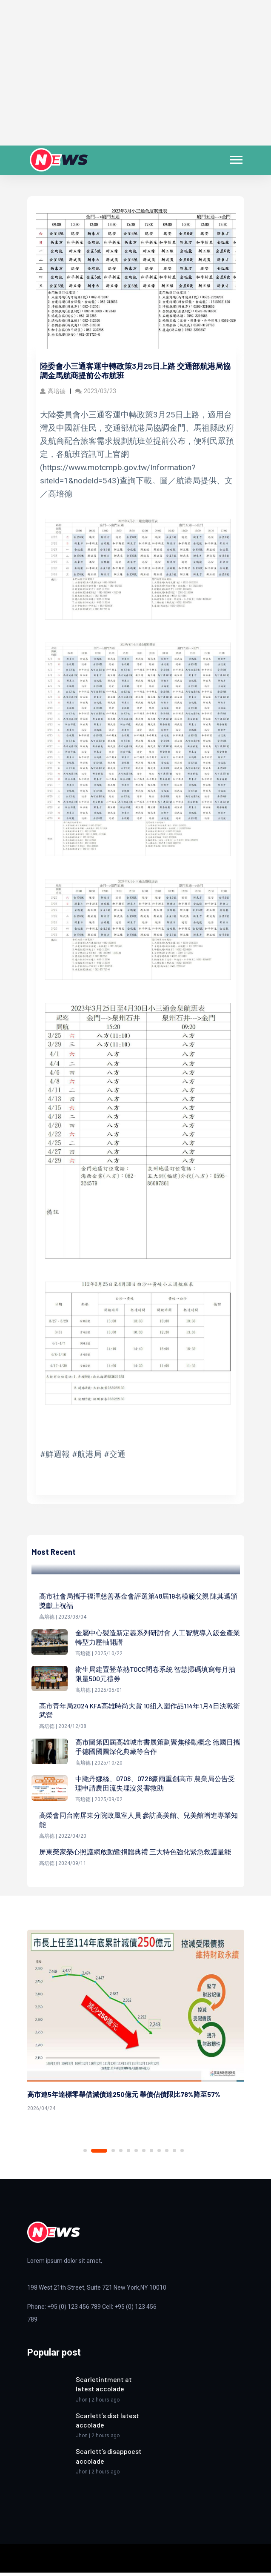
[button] (235, 158)
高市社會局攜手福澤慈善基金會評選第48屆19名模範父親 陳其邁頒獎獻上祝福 (138, 1600)
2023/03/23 (95, 391)
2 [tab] (99, 2154)
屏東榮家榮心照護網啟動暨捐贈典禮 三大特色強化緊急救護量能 (135, 1855)
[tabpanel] (135, 2025)
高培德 (53, 391)
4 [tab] (121, 2154)
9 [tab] (159, 2154)
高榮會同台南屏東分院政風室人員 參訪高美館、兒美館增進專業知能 (138, 1822)
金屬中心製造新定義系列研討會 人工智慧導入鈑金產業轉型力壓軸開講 (157, 1637)
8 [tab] (151, 2154)
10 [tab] (166, 2154)
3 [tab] (113, 2154)
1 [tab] (85, 2154)
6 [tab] (136, 2154)
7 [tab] (143, 2154)
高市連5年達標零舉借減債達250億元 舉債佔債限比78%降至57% (123, 2097)
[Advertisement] (135, 77)
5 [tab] (128, 2154)
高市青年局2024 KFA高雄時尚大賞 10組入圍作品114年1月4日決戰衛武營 (137, 1711)
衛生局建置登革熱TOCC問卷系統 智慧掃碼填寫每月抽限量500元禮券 (155, 1674)
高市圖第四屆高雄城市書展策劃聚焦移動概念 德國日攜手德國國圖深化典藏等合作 (157, 1748)
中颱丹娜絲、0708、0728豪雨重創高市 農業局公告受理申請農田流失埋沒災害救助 (155, 1785)
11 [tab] (174, 2154)
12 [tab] (182, 2154)
